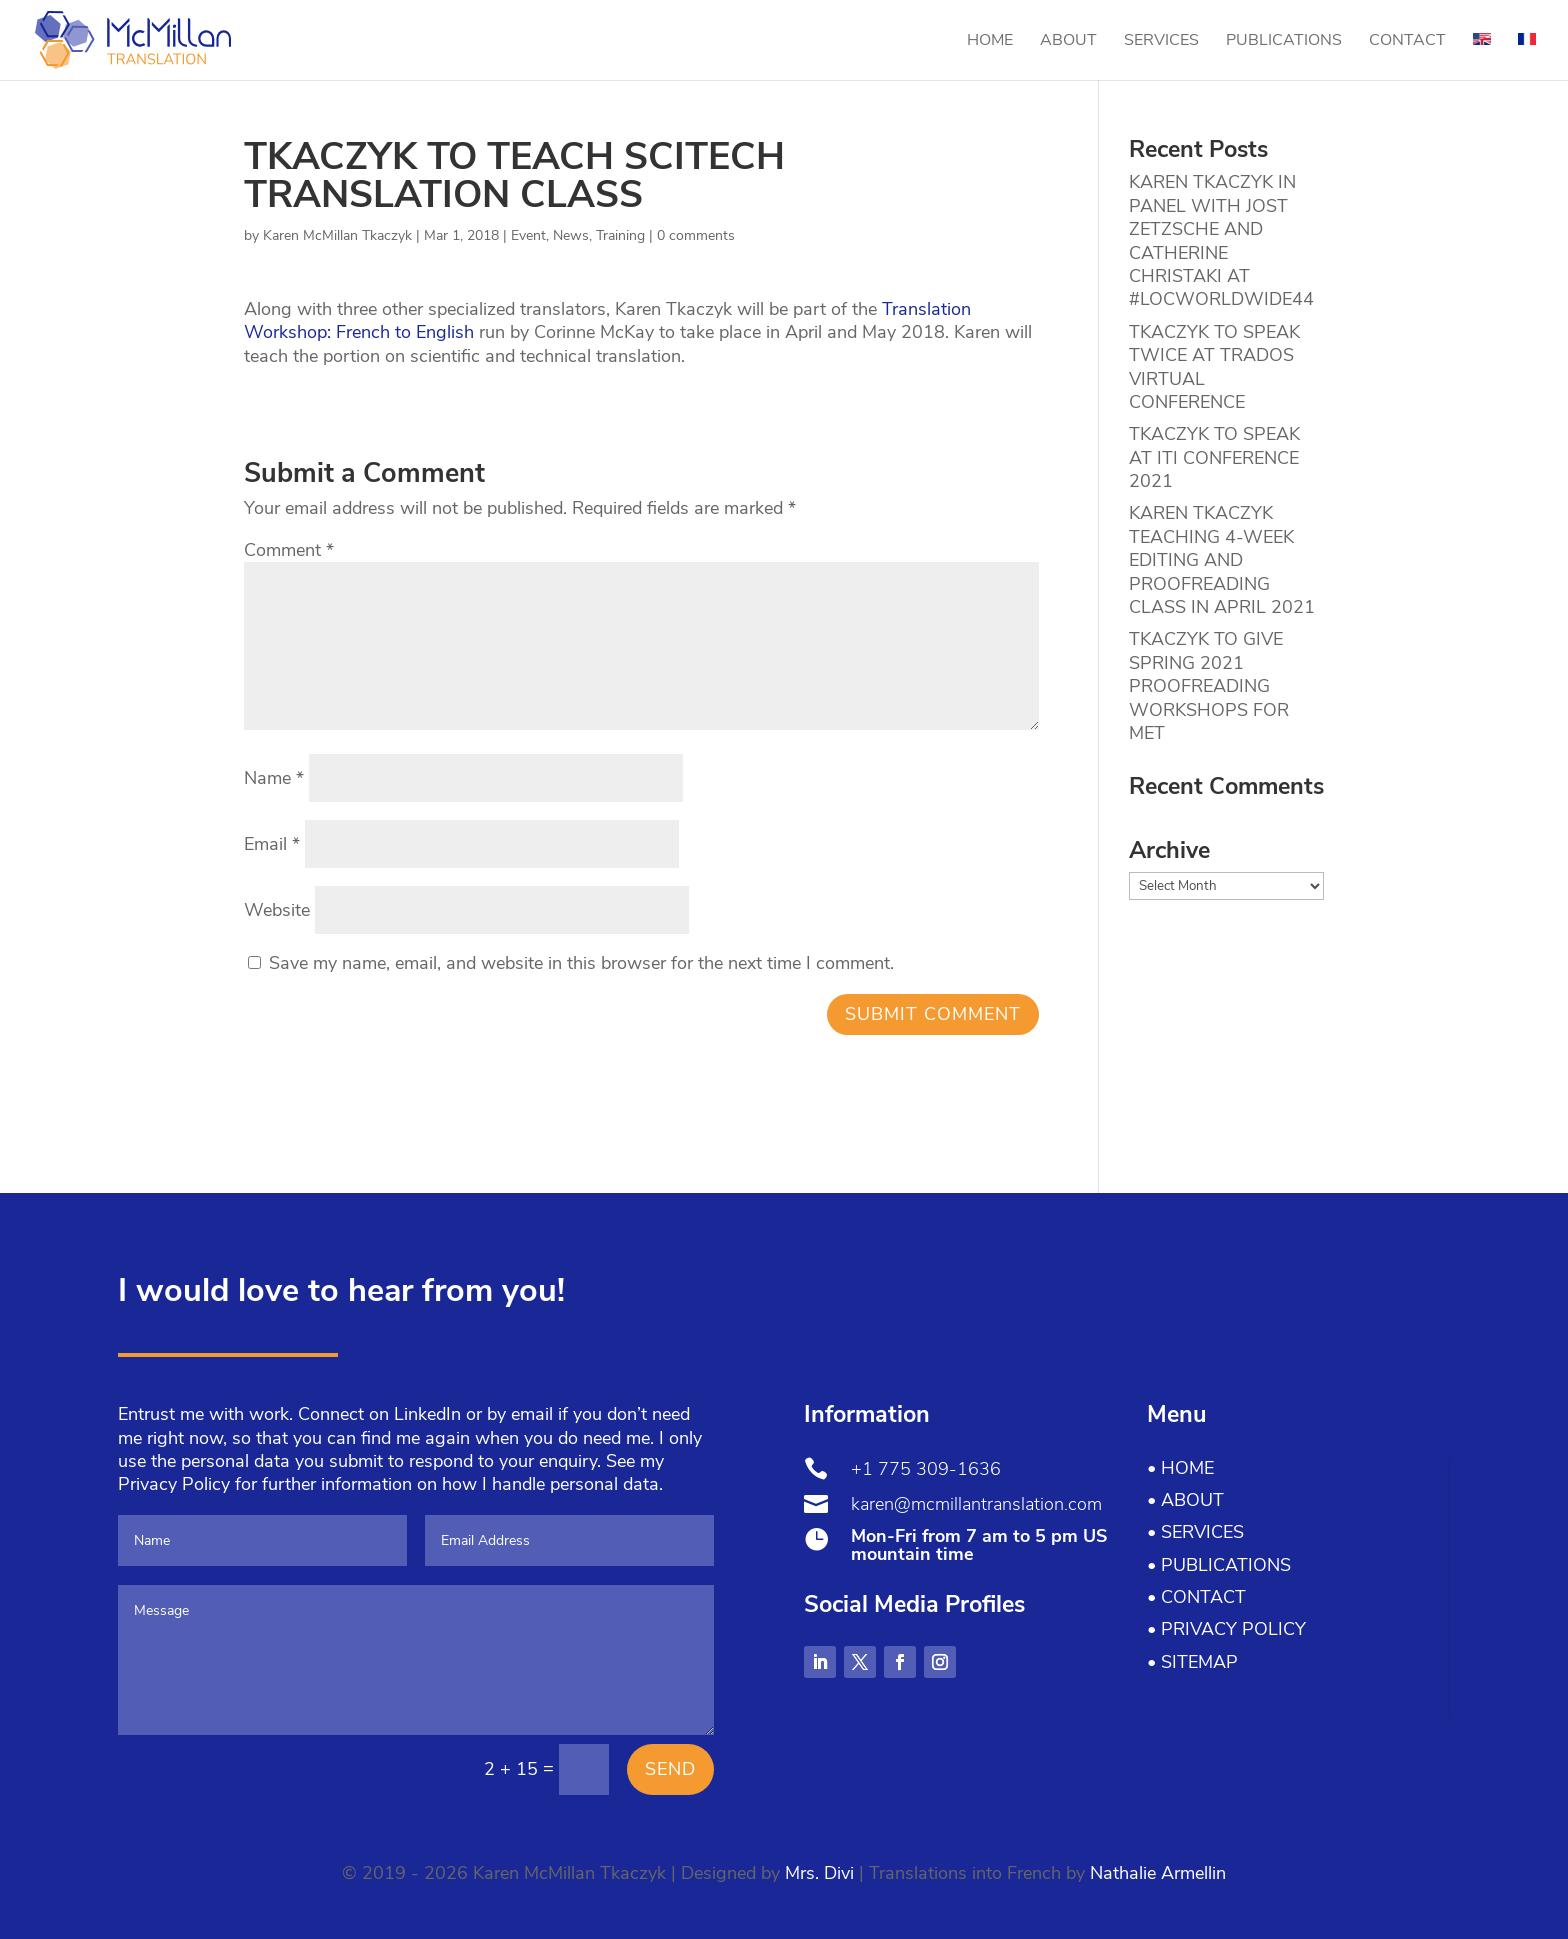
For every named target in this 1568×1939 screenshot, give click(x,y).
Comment (289, 550)
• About (1185, 1500)
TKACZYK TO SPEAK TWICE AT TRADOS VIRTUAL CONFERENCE (1214, 367)
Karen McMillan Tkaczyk (337, 235)
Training (620, 235)
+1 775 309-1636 (926, 1469)
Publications (1284, 42)
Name (274, 778)
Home (990, 42)
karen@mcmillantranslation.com (976, 1504)
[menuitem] (1482, 56)
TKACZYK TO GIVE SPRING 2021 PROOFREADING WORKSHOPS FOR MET (1209, 686)
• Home (1180, 1468)
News (571, 235)
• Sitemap (1192, 1662)
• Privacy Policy (1226, 1629)
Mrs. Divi (819, 1873)
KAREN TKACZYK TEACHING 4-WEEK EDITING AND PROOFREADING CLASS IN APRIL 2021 (1222, 560)
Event (528, 235)
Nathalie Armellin (1158, 1873)
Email (272, 844)
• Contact (1196, 1597)
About (1068, 42)
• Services (1195, 1532)
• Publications (1219, 1565)
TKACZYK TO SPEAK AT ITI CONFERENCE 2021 (1214, 457)
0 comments (696, 235)
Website (277, 910)
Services (1161, 42)
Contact (1407, 42)
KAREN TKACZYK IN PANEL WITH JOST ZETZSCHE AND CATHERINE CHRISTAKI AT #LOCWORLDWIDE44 (1221, 240)
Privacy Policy (174, 1484)
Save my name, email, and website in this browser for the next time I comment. (581, 963)
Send (670, 1769)
